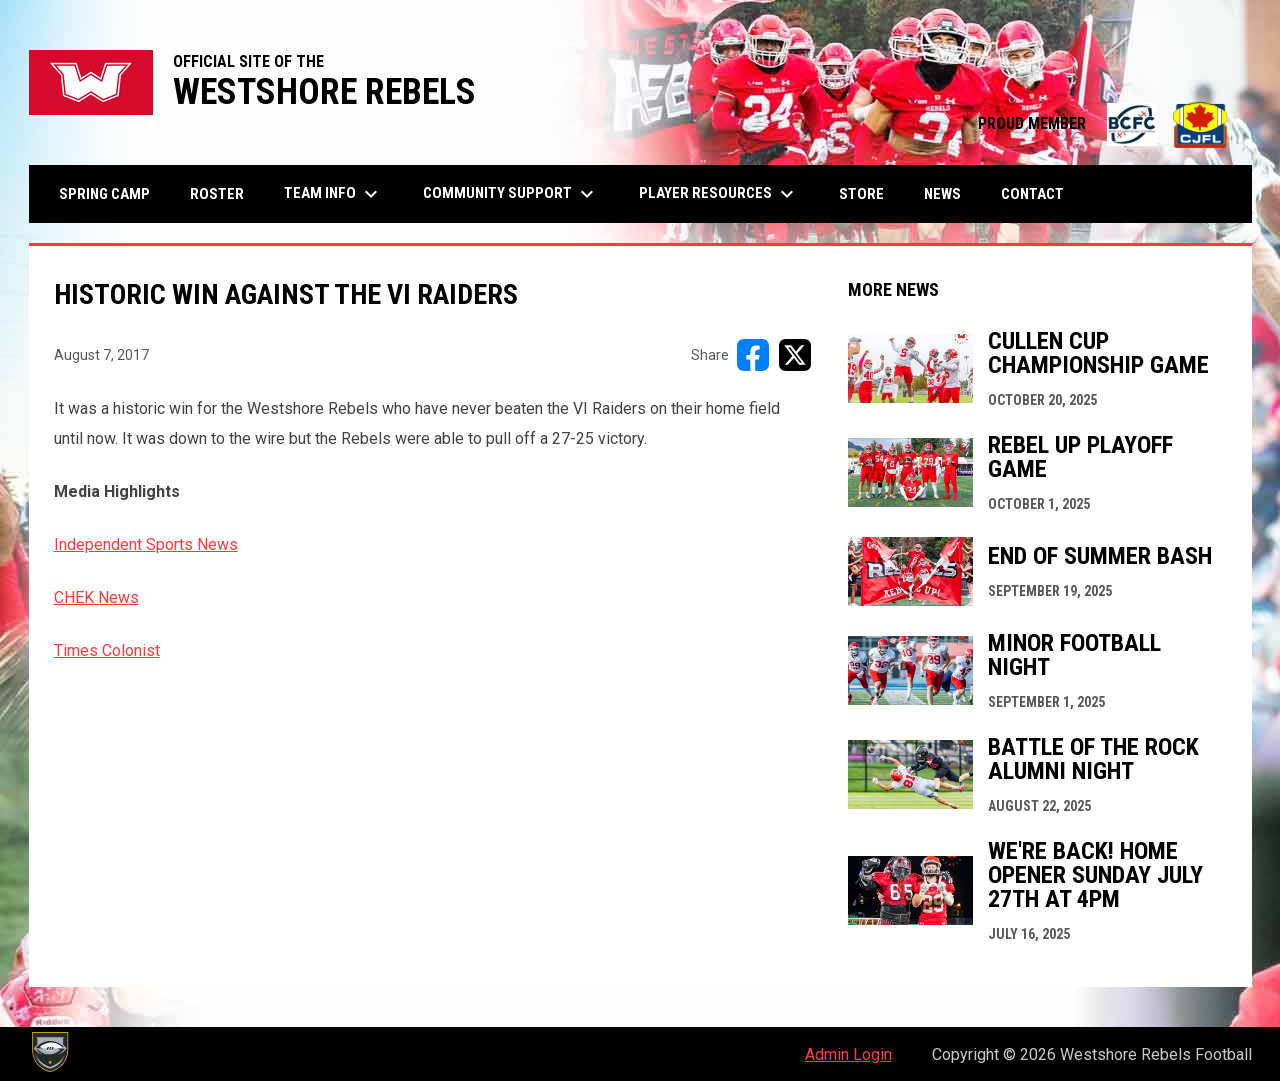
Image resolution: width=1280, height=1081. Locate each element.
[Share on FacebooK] (753, 355)
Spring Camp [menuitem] (104, 194)
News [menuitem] (942, 194)
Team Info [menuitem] (333, 194)
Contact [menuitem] (1032, 194)
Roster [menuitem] (217, 194)
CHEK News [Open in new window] (96, 597)
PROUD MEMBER (1105, 123)
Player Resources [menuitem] (719, 194)
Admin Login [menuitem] (848, 1054)
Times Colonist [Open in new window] (107, 650)
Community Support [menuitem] (511, 194)
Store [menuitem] (869, 193)
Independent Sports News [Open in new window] (146, 544)
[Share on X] (795, 355)
